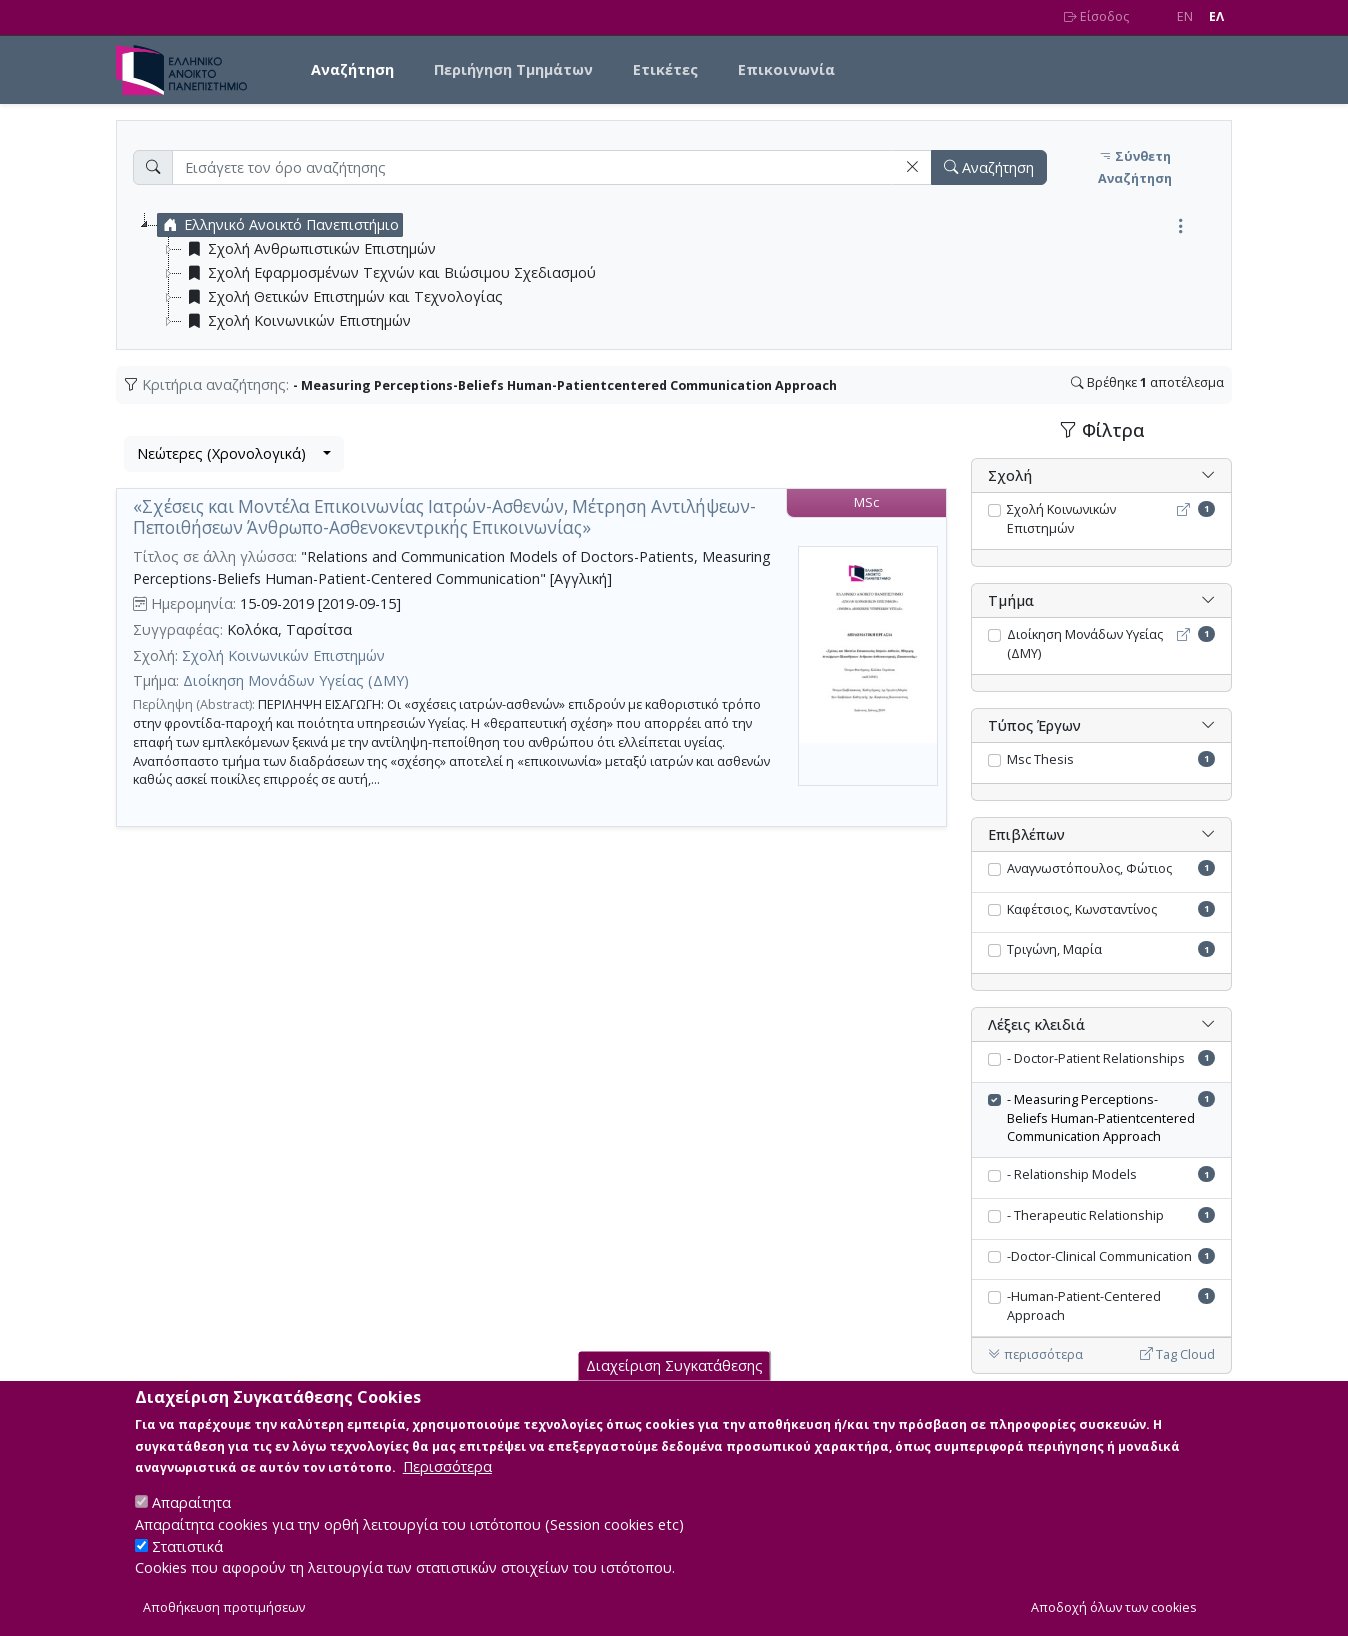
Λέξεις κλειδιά (1036, 1024)
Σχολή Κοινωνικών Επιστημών (283, 655)
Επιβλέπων (1026, 834)
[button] (912, 167)
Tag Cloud (1177, 1354)
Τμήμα (1011, 600)
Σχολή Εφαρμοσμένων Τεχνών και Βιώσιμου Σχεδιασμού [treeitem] (389, 273)
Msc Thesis (1040, 759)
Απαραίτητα (191, 1521)
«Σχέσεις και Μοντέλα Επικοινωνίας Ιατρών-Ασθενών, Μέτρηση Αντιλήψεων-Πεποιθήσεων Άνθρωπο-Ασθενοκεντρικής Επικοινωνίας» (444, 517)
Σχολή (1010, 475)
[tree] (682, 273)
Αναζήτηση (352, 69)
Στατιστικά (187, 1564)
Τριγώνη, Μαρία (1054, 949)
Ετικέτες (665, 69)
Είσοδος (1096, 16)
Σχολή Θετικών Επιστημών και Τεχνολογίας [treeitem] (342, 297)
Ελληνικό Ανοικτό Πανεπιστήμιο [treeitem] (278, 225)
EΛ (1216, 16)
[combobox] (234, 454)
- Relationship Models (1072, 1174)
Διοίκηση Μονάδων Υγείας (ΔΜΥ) (296, 680)
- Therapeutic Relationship (1085, 1215)
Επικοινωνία (786, 69)
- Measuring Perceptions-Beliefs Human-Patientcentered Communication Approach (1101, 1118)
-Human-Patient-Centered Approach (1084, 1306)
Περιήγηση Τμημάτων (513, 69)
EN (1185, 16)
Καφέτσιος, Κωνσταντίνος (1082, 909)
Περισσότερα (447, 1485)
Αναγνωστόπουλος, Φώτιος (1089, 868)
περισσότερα (1035, 1354)
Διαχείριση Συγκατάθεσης (674, 1384)
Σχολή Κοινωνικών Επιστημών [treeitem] (296, 321)
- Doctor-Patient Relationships (1096, 1058)
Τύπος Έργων (1034, 725)
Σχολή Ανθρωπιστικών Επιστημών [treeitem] (309, 249)
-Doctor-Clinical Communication (1099, 1256)
